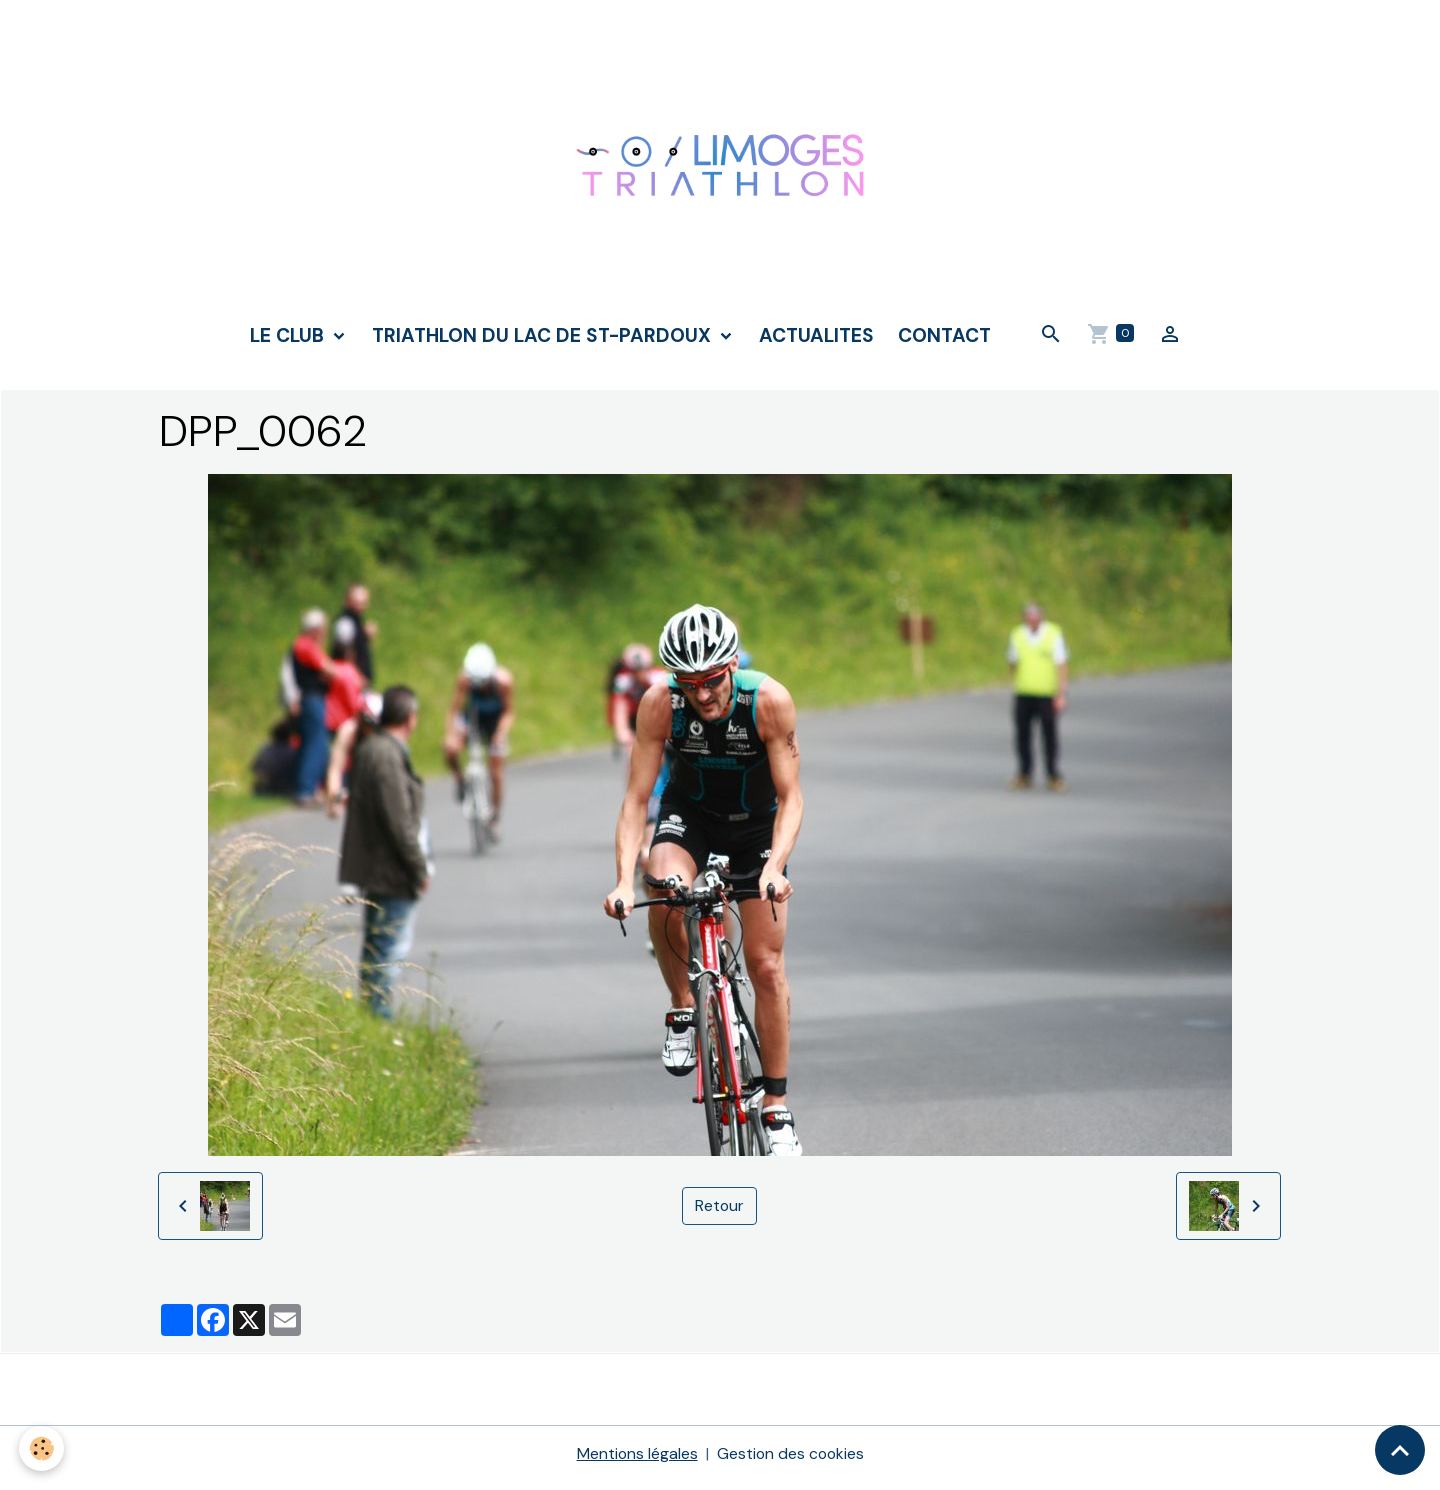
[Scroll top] (1400, 1450)
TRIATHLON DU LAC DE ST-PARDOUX (544, 342)
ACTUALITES (816, 342)
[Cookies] (42, 1448)
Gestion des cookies (791, 1461)
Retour (720, 1213)
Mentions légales (636, 1461)
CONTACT (944, 342)
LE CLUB (289, 342)
